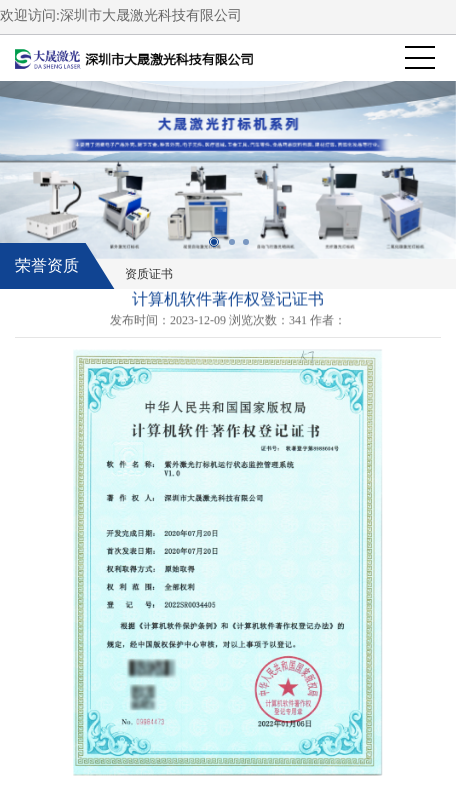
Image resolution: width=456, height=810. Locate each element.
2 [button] (239, 249)
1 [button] (221, 249)
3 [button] (253, 249)
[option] (228, 170)
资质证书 (149, 274)
